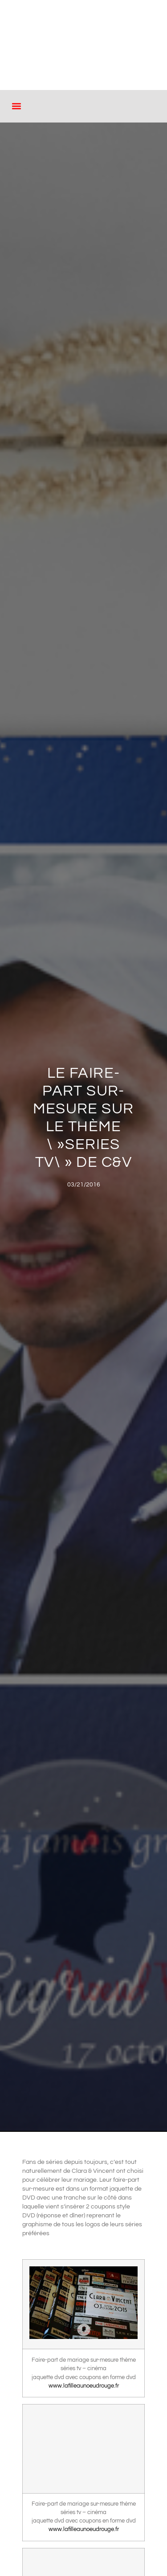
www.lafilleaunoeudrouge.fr (84, 2386)
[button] (16, 106)
